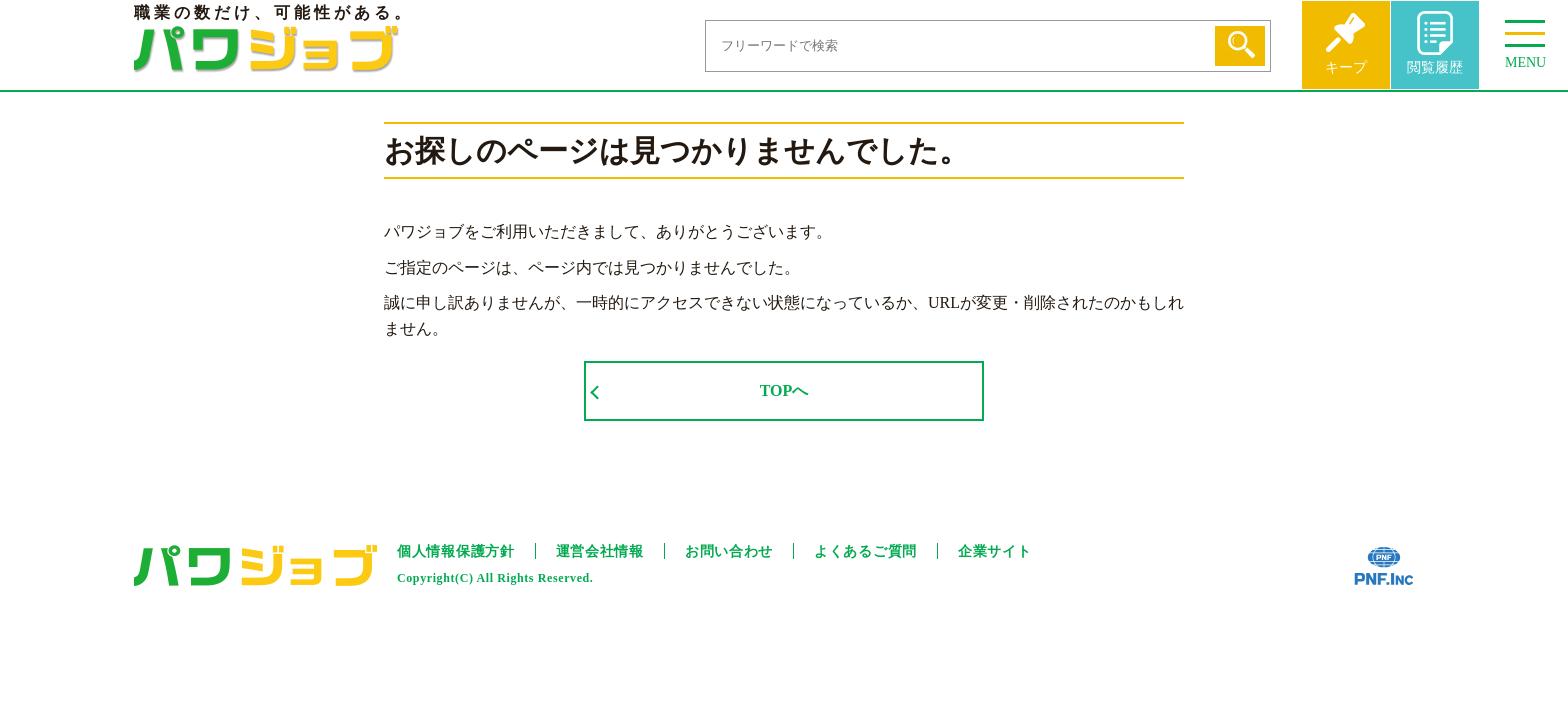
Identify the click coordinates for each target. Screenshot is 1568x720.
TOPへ (784, 390)
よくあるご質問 (865, 551)
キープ (1346, 67)
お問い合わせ (729, 551)
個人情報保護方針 (456, 551)
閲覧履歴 (1435, 67)
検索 (1240, 46)
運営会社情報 (600, 551)
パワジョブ (266, 49)
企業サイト (995, 551)
